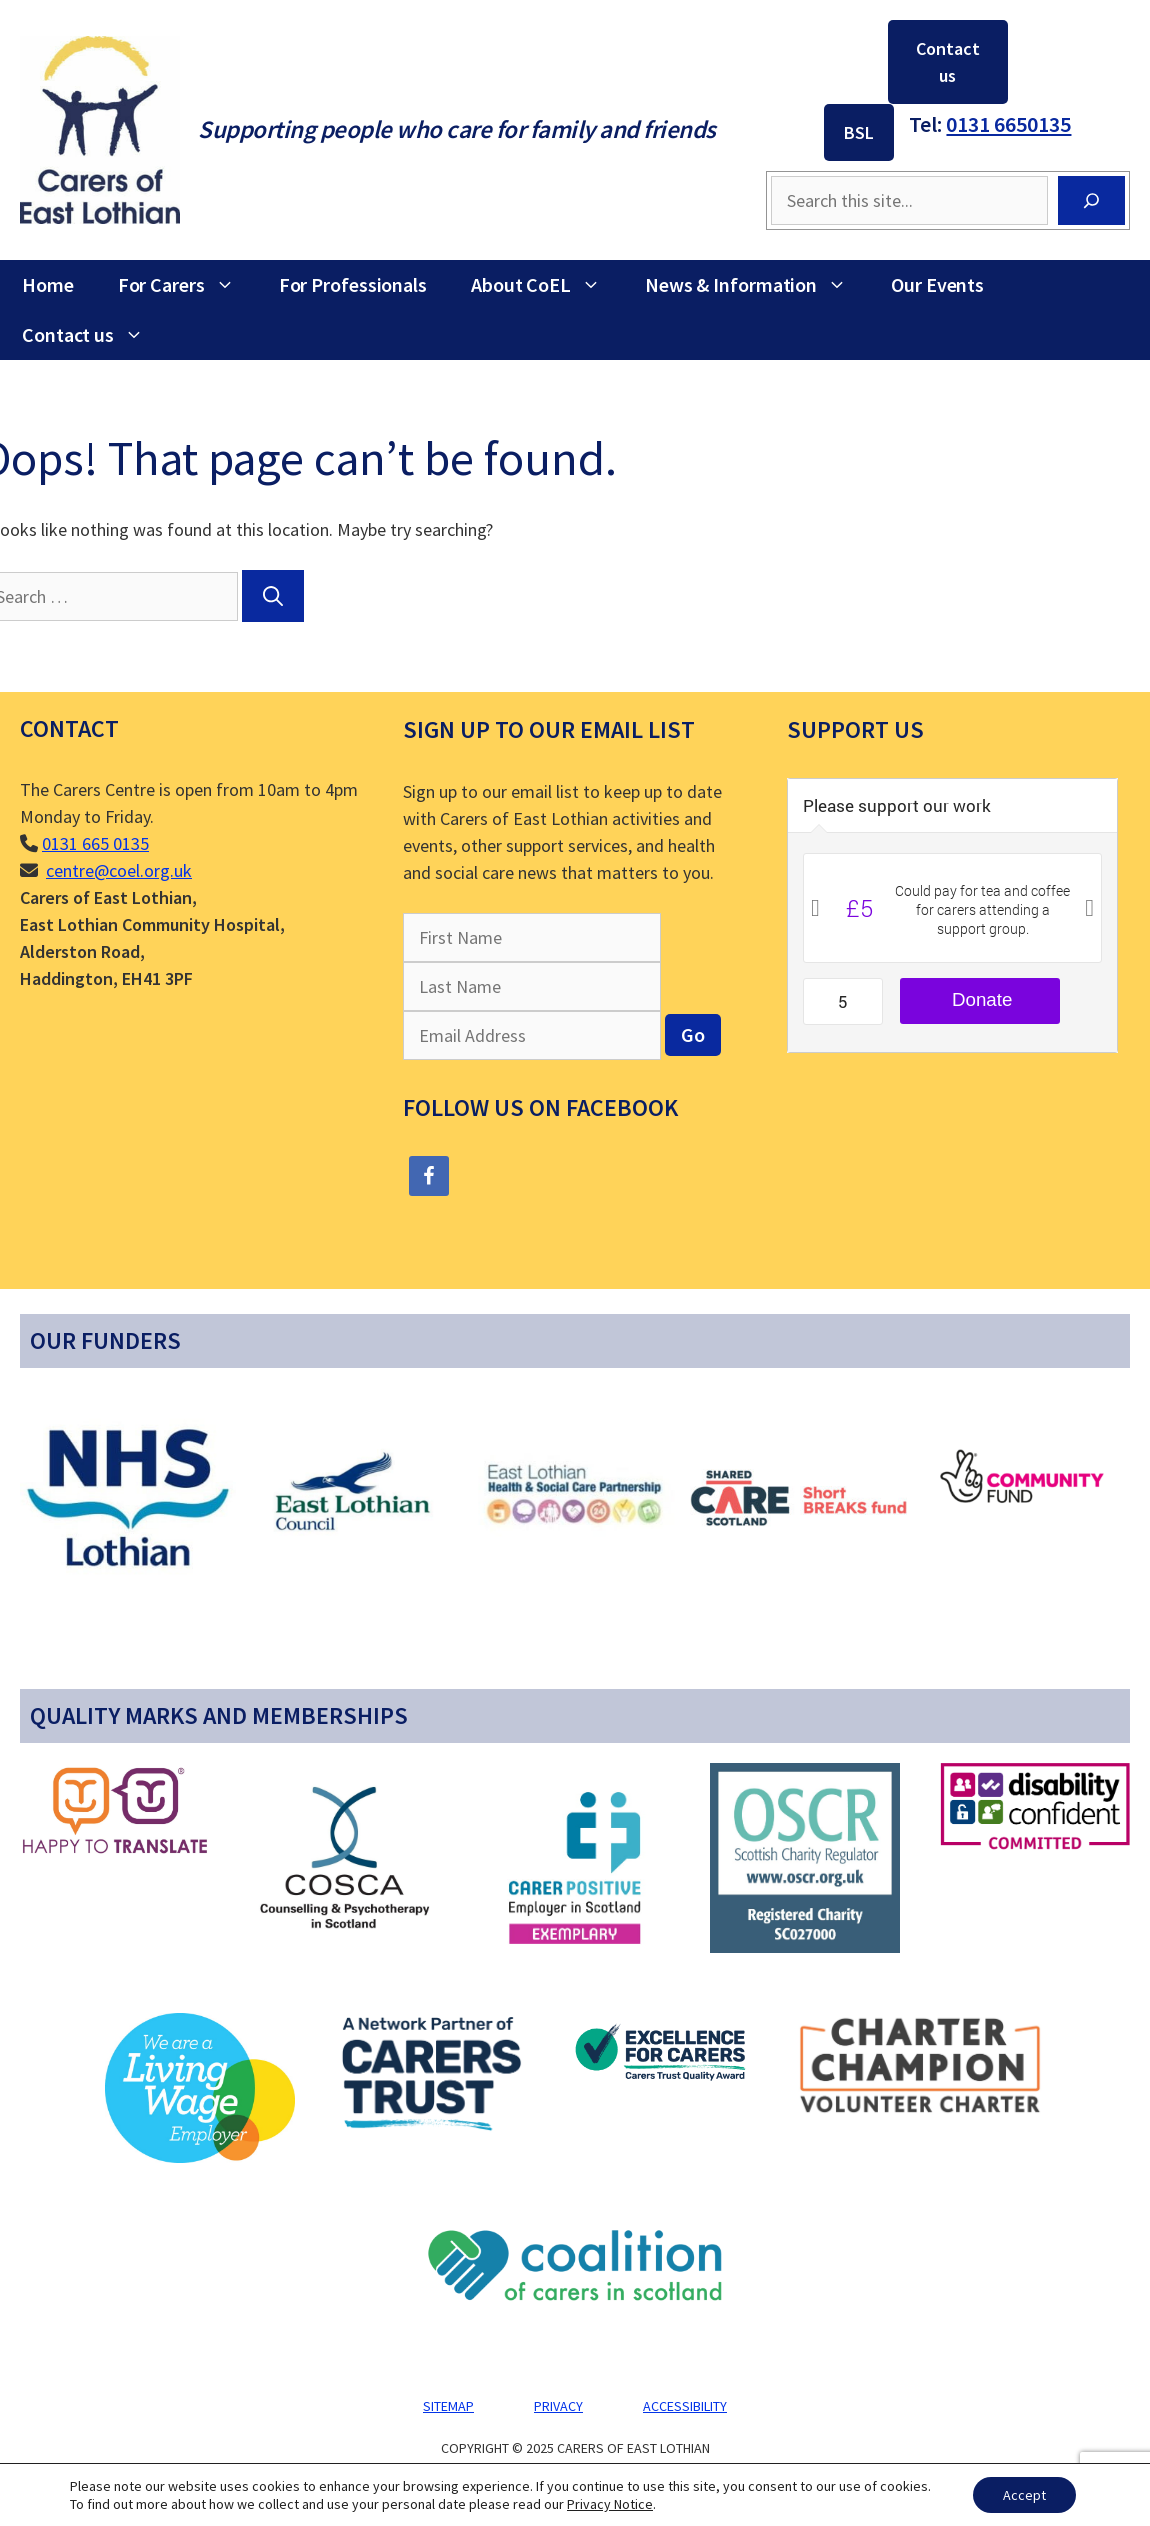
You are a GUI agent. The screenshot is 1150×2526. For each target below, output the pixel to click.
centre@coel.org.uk (119, 870)
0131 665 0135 (95, 843)
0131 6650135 (1008, 124)
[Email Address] (532, 1035)
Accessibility (685, 2406)
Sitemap (448, 2406)
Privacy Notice (610, 2504)
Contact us (948, 62)
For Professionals (353, 284)
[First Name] (532, 937)
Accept (1024, 2495)
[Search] (1091, 200)
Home (48, 284)
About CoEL (547, 285)
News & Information (757, 285)
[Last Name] (532, 986)
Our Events (937, 284)
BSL (859, 132)
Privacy (558, 2406)
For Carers (187, 285)
